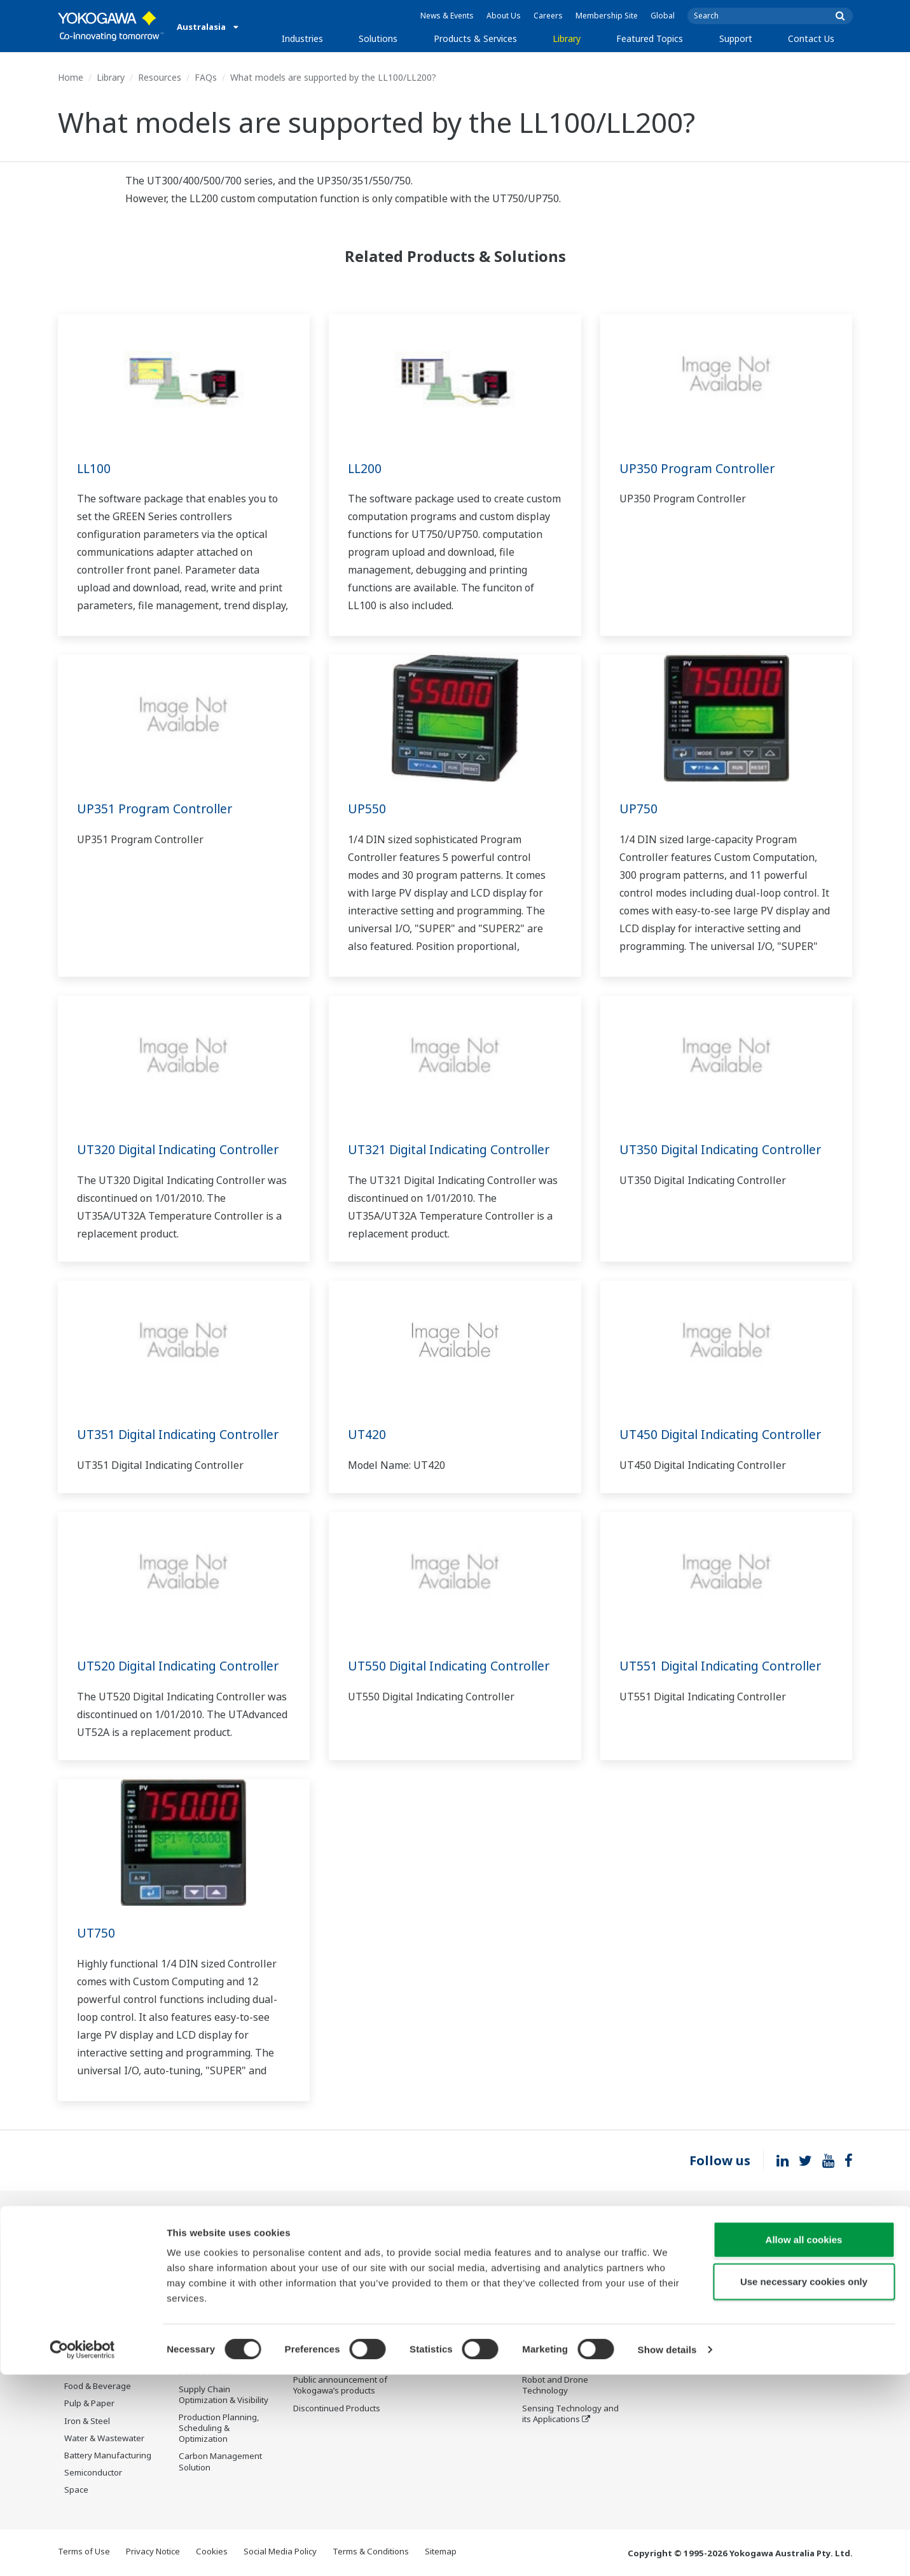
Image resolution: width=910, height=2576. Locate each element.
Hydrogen (83, 2335)
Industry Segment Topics (570, 2276)
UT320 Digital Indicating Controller (183, 1149)
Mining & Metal (92, 2352)
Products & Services (475, 38)
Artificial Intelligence (561, 2363)
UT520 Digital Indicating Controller (183, 1665)
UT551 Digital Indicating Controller (725, 1665)
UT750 (96, 1932)
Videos (421, 2283)
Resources (159, 77)
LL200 (365, 468)
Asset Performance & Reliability (220, 2310)
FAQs (206, 77)
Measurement (320, 2283)
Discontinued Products (680, 2300)
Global (663, 15)
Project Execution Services (326, 2323)
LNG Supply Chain (99, 2265)
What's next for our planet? (559, 2254)
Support (735, 38)
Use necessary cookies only (803, 2482)
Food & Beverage (97, 2386)
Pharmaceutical (94, 2369)
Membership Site (607, 15)
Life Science (316, 2363)
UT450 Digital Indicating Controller (725, 1434)
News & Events (447, 15)
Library (567, 38)
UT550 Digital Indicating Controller (454, 1665)
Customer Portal (668, 2283)
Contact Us (811, 38)
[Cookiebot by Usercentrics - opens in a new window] (82, 2551)
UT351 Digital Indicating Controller (183, 1434)
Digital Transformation (565, 2346)
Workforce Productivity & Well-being (226, 2254)
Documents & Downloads (456, 2248)
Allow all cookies (804, 2440)
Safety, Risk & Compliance (205, 2282)
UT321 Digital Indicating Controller (454, 1149)
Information (316, 2248)
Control (307, 2265)
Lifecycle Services (327, 2346)
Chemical (82, 2283)
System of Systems (559, 2311)
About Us (503, 15)
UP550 (367, 808)
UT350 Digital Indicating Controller (725, 1149)
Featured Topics (649, 38)
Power (76, 2300)
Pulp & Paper (89, 2403)
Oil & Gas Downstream (107, 2248)
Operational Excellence (223, 2333)
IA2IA (533, 2328)
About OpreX (547, 2293)
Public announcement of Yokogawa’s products (340, 2385)
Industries (302, 38)
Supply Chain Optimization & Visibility (223, 2395)
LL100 (94, 468)
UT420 (367, 1434)
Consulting (314, 2300)
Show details (667, 2550)
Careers (548, 15)
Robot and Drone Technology (555, 2385)
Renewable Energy (100, 2318)
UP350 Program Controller (699, 468)
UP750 (638, 808)
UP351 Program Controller (157, 808)
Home (70, 77)
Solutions (378, 38)
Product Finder (665, 2265)
